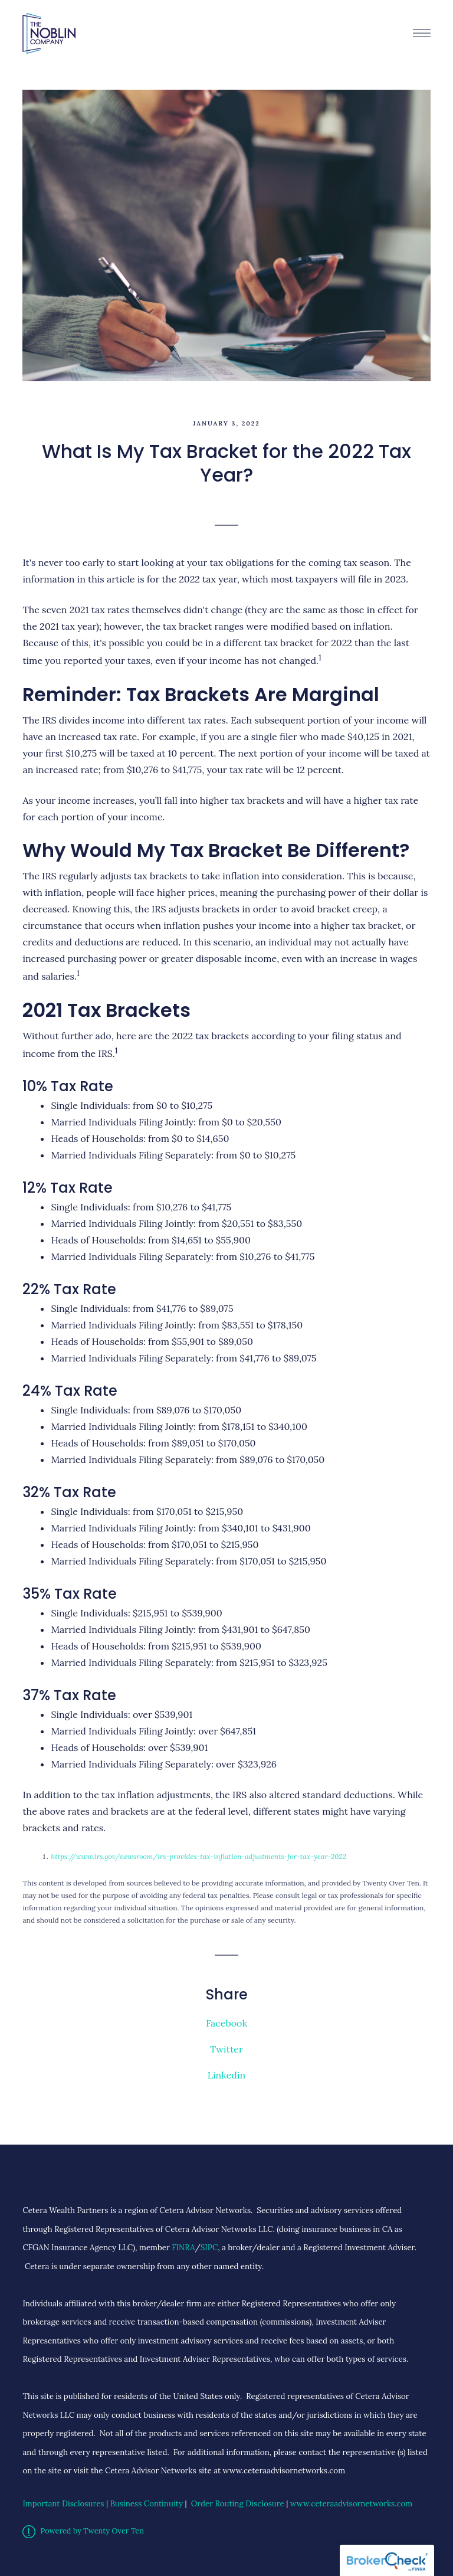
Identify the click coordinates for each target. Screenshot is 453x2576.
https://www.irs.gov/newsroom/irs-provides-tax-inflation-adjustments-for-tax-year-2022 (198, 1856)
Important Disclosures (63, 2504)
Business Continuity (146, 2504)
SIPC (209, 2248)
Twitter (226, 2049)
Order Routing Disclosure (237, 2504)
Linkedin (226, 2075)
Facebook (226, 2023)
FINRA (183, 2248)
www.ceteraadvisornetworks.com (351, 2504)
